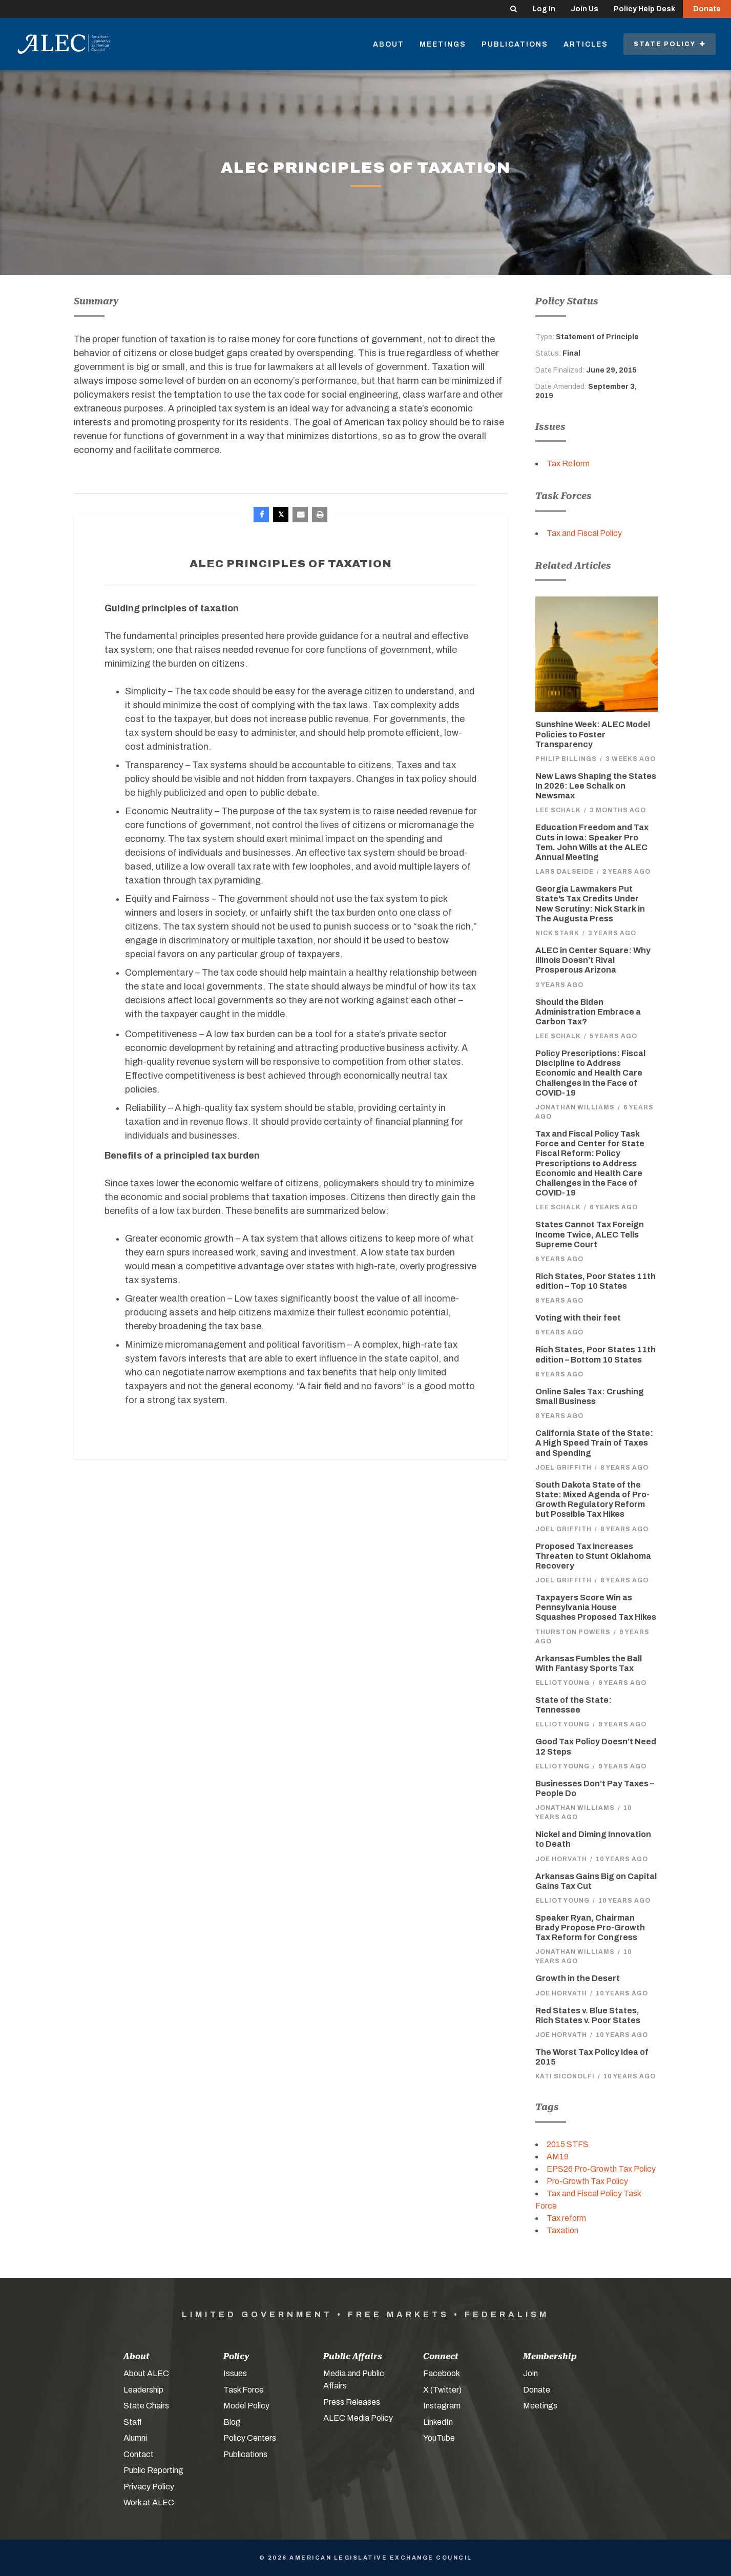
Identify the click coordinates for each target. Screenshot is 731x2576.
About (388, 44)
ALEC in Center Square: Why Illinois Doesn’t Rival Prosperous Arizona (593, 960)
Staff (132, 2422)
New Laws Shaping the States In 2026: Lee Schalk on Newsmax (595, 786)
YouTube (439, 2438)
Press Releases (351, 2402)
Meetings (443, 44)
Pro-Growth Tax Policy (587, 2181)
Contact (138, 2454)
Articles (585, 44)
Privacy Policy (148, 2486)
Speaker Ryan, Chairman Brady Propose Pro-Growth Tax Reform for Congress (590, 1927)
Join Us (584, 9)
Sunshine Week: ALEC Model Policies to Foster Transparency (592, 734)
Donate (707, 9)
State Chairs (146, 2405)
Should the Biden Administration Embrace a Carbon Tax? (588, 1012)
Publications (515, 44)
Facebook (441, 2373)
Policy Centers (249, 2438)
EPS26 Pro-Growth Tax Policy (601, 2169)
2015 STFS (568, 2144)
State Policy (669, 44)
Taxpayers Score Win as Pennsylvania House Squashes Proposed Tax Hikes (595, 1607)
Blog (232, 2422)
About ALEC (146, 2373)
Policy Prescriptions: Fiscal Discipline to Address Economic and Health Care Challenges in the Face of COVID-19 (590, 1073)
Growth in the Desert (577, 1978)
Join (530, 2373)
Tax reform (566, 2218)
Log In (543, 9)
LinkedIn (438, 2422)
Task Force (243, 2389)
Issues (235, 2373)
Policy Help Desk (644, 9)
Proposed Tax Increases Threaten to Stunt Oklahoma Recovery (593, 1556)
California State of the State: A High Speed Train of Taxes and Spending (594, 1443)
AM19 (558, 2156)
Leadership (143, 2389)
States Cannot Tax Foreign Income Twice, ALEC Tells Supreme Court (589, 1234)
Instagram (442, 2405)
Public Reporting (153, 2470)
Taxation (562, 2230)
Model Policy (246, 2405)
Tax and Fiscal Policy (584, 533)
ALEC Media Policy (358, 2418)
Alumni (135, 2438)
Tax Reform (568, 463)
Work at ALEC (148, 2502)
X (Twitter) (442, 2389)
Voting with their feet (578, 1317)
